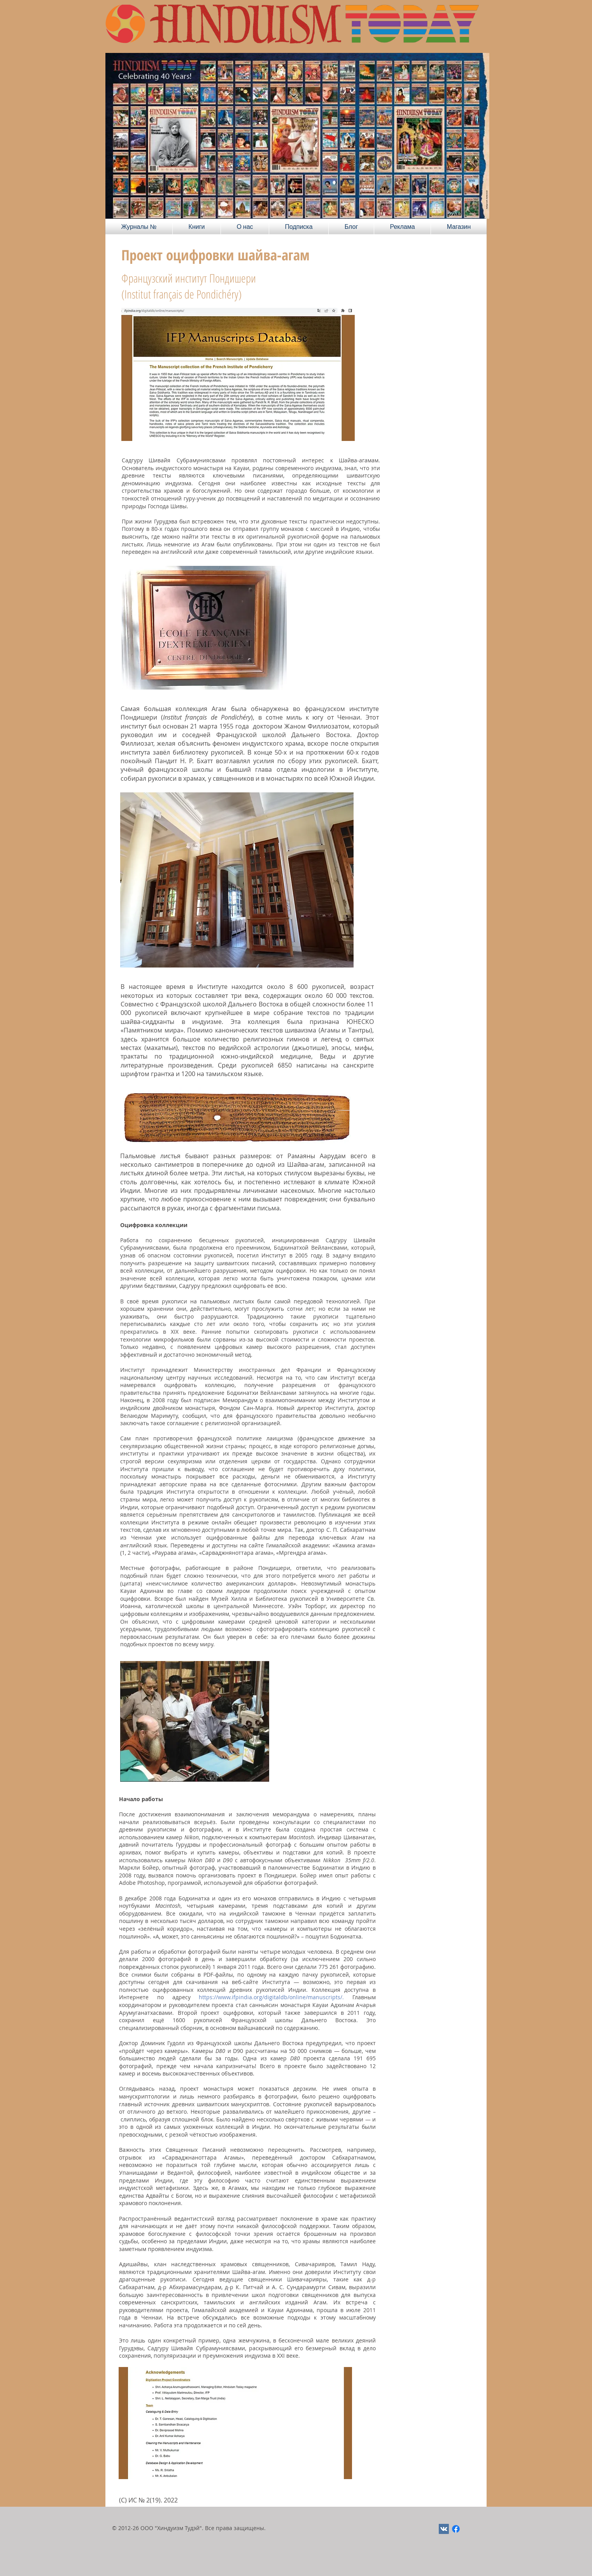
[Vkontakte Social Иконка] (444, 2529)
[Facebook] (456, 2529)
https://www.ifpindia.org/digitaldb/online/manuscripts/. (271, 1997)
